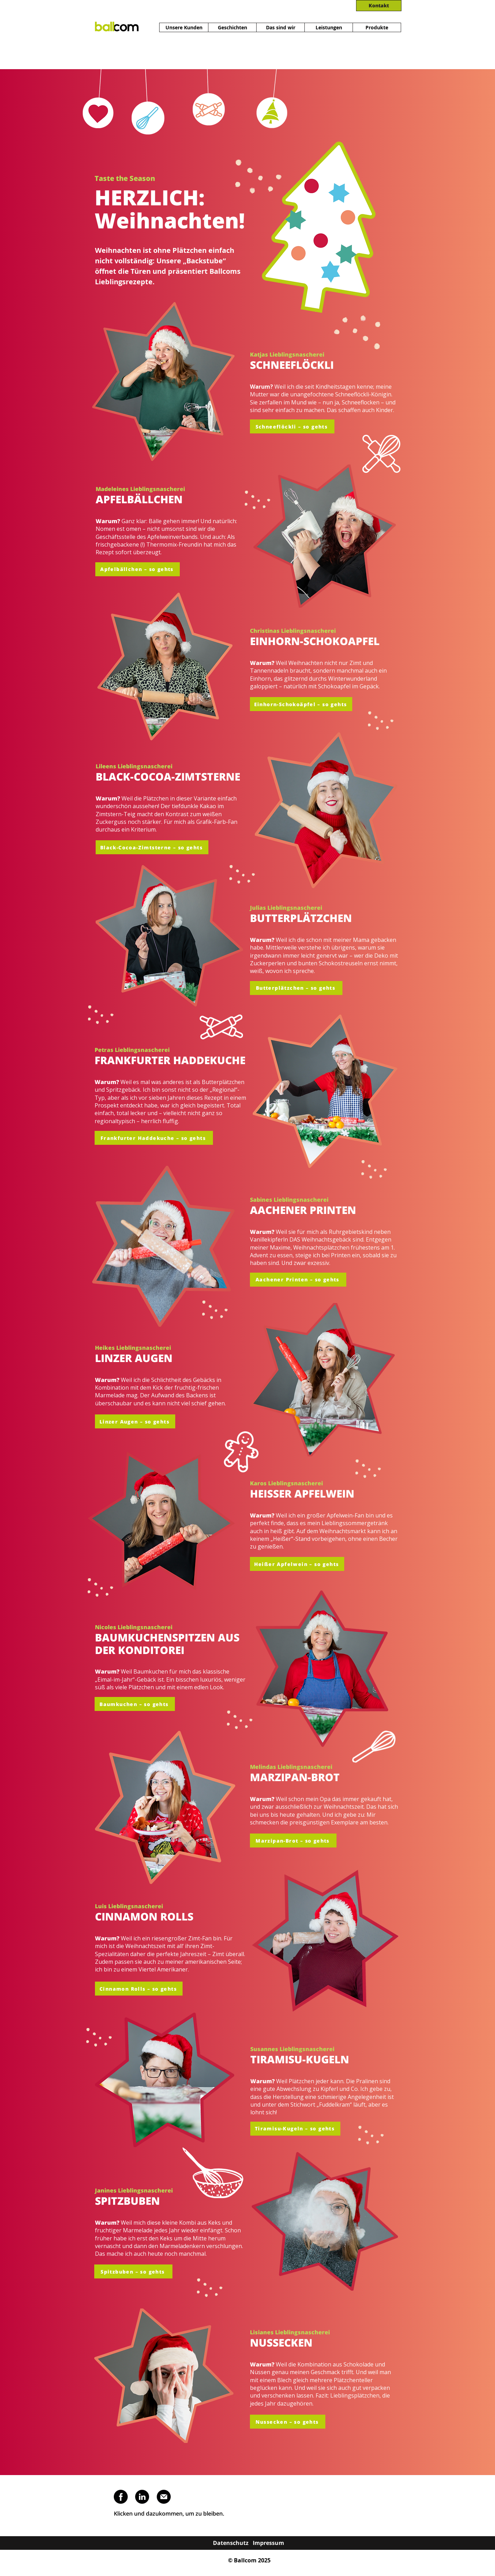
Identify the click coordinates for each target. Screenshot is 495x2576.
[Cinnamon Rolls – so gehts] (139, 1989)
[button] (152, 847)
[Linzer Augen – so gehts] (135, 1421)
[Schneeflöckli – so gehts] (292, 426)
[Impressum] (268, 2543)
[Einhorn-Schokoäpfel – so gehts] (301, 704)
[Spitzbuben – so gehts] (133, 2271)
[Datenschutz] (231, 2543)
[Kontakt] (378, 5)
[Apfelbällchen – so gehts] (137, 569)
